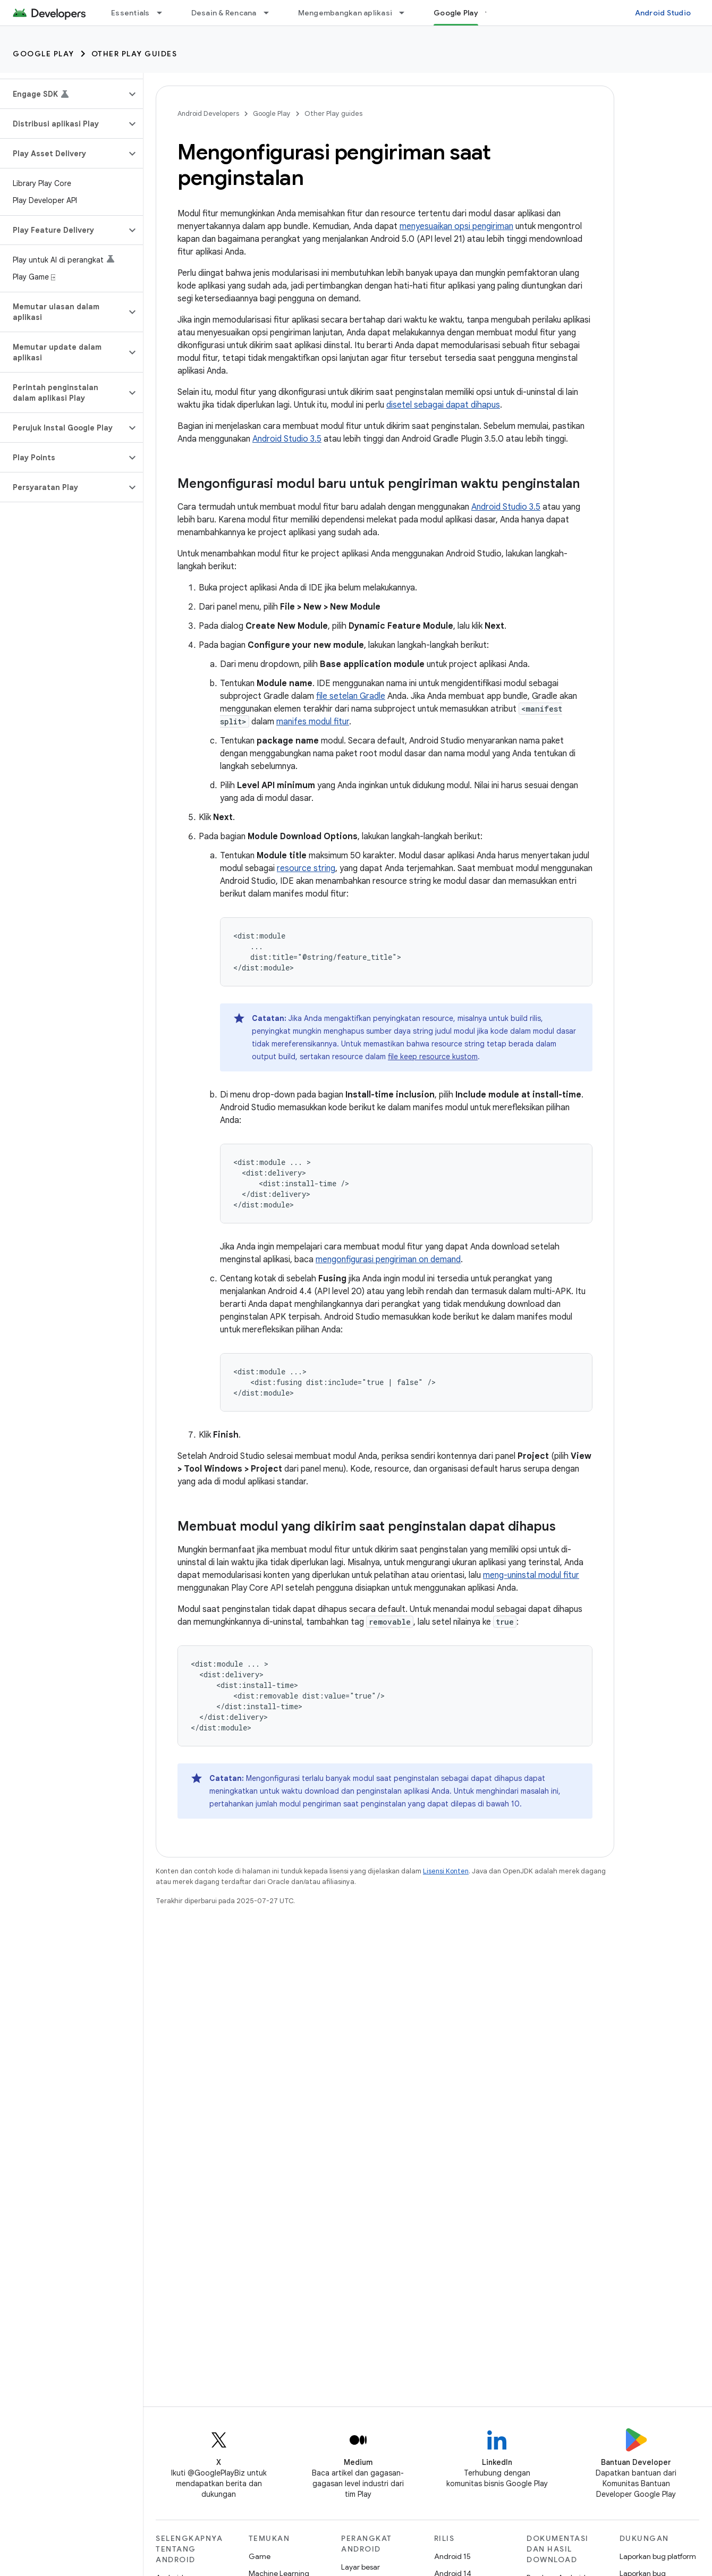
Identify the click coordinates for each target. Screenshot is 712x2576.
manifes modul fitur (312, 721)
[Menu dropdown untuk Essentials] (164, 13)
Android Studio (663, 13)
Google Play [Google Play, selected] (456, 13)
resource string (306, 868)
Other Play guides (134, 53)
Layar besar (360, 2567)
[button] (63, 94)
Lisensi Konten (446, 1871)
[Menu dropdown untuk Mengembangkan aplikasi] (406, 13)
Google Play (43, 53)
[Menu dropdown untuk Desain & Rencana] (271, 13)
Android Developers (208, 113)
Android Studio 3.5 (286, 439)
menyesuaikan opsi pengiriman (456, 226)
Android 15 (452, 2556)
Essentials (130, 13)
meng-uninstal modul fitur (531, 1575)
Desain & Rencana (224, 13)
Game (259, 2556)
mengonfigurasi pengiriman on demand (388, 1259)
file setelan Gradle (350, 696)
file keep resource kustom (433, 1056)
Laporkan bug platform (658, 2556)
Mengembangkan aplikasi (345, 13)
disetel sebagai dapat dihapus (443, 405)
